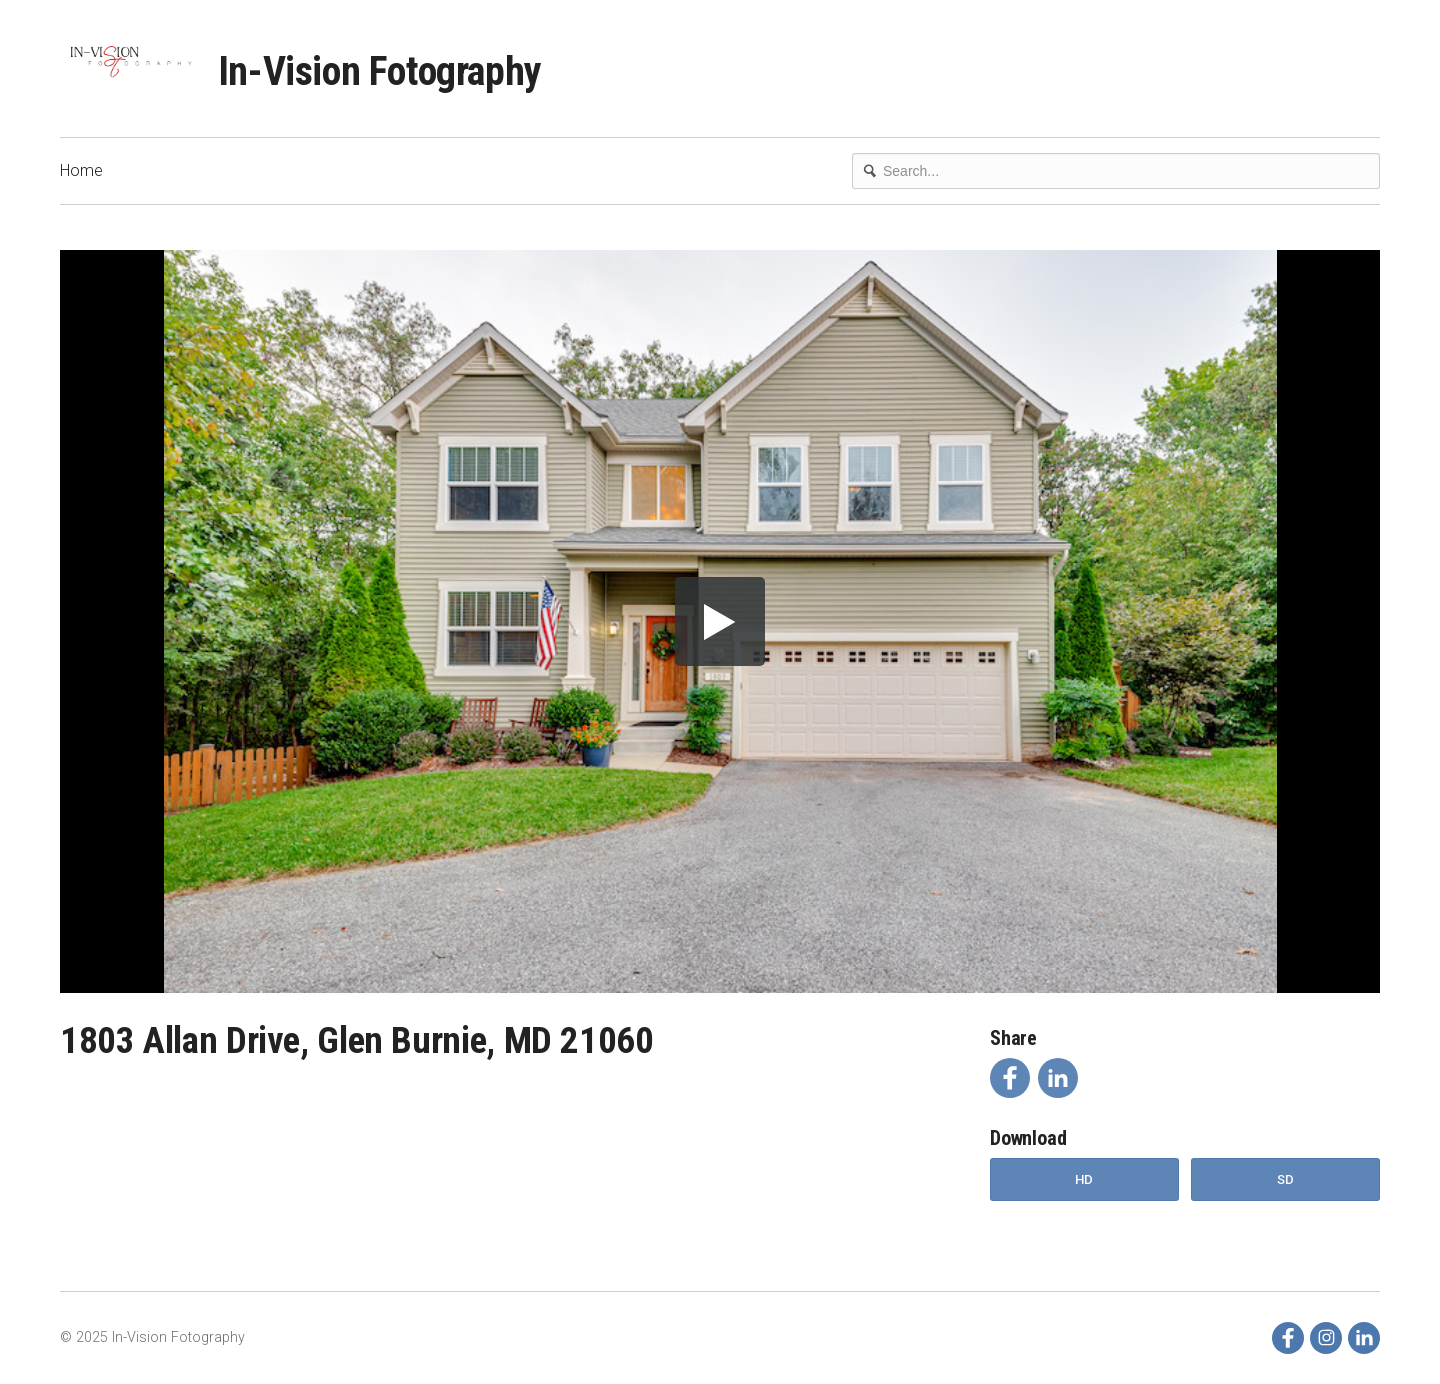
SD (1286, 1179)
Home (81, 170)
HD (1084, 1179)
